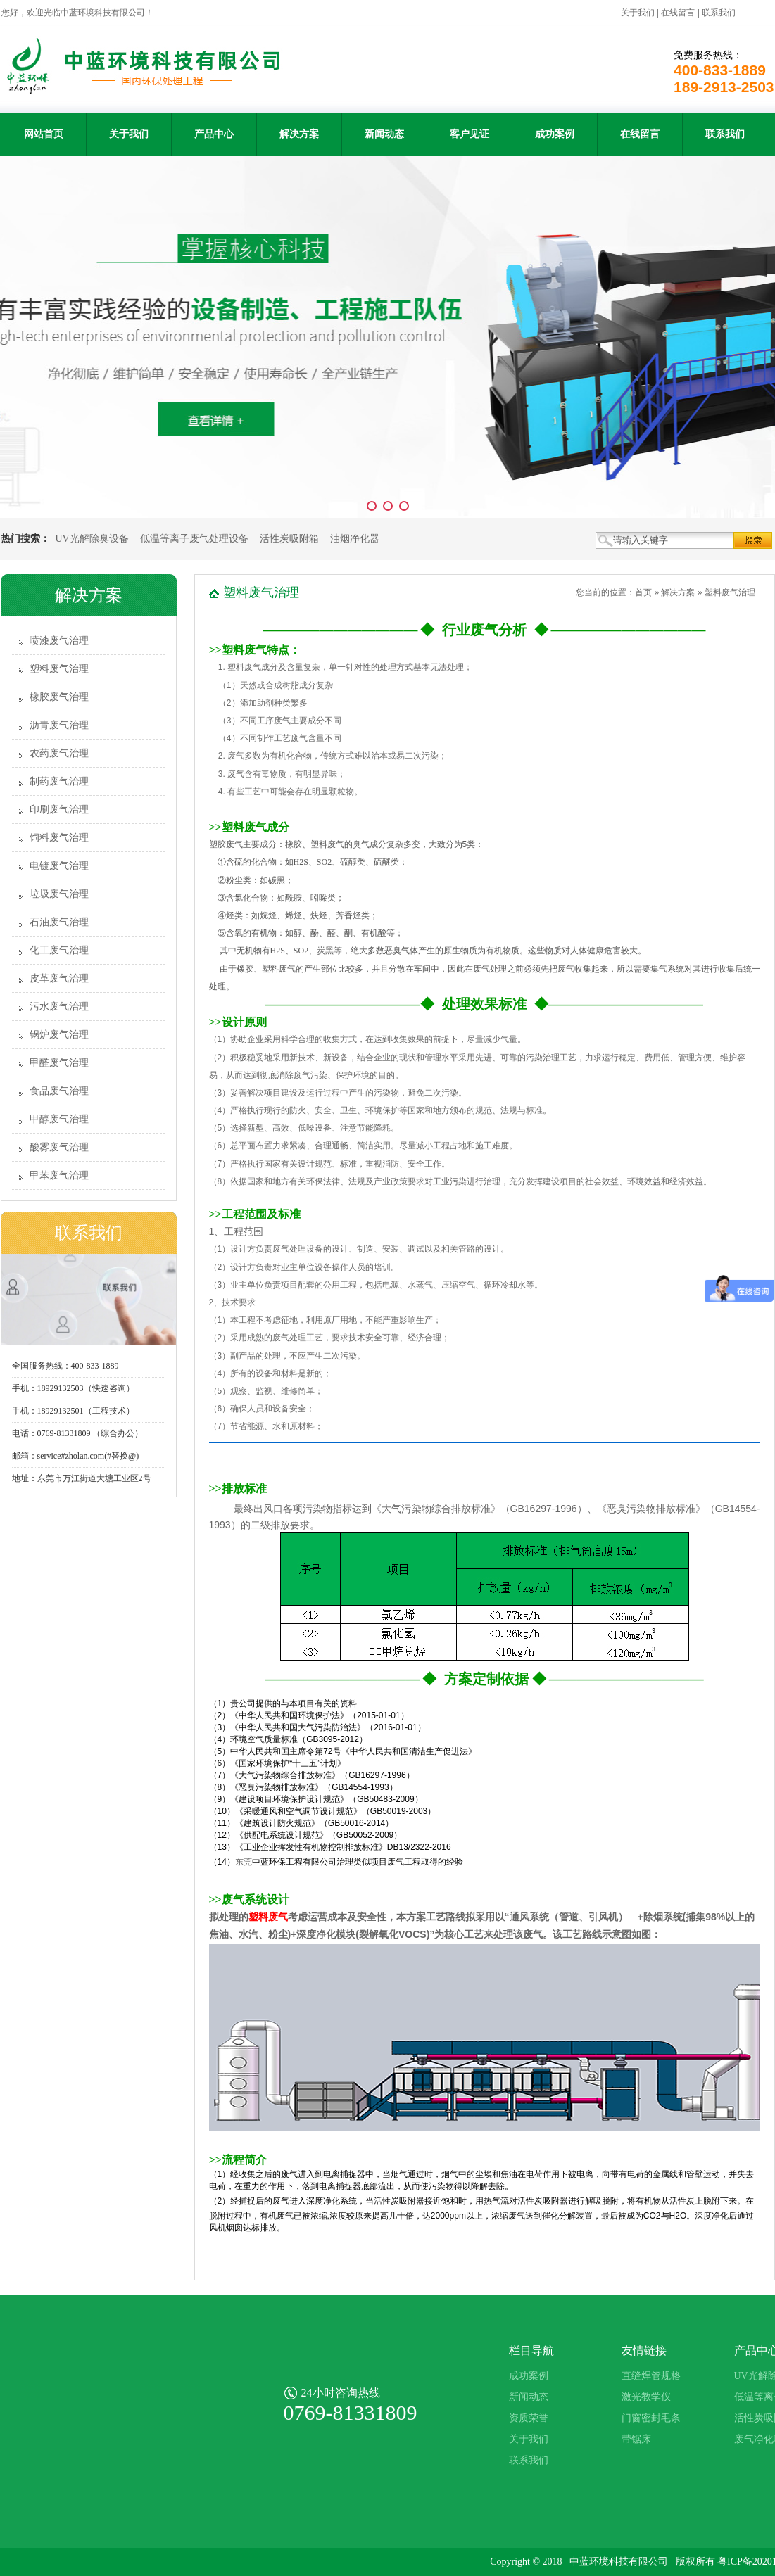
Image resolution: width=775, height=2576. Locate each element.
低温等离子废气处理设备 (194, 538)
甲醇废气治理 (59, 1119)
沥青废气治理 (59, 725)
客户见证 (469, 134)
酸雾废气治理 (59, 1147)
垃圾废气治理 (59, 894)
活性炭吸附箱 (289, 538)
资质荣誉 (528, 2418)
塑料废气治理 (59, 669)
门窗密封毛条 (651, 2418)
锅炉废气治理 (59, 1034)
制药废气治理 (59, 781)
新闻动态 (384, 134)
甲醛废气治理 (59, 1063)
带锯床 (636, 2439)
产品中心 (214, 134)
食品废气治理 (59, 1091)
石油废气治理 (59, 922)
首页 (643, 592)
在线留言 (678, 13)
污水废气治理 (59, 1006)
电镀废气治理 (59, 866)
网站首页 (43, 134)
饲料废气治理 (59, 837)
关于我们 (638, 13)
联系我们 (719, 13)
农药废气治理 (59, 753)
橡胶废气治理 (59, 697)
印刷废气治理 (59, 809)
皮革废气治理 (59, 978)
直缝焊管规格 (651, 2376)
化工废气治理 (59, 950)
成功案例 (554, 134)
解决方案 (299, 134)
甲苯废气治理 (59, 1175)
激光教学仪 (646, 2397)
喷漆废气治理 (59, 640)
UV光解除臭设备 (92, 538)
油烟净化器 (354, 538)
